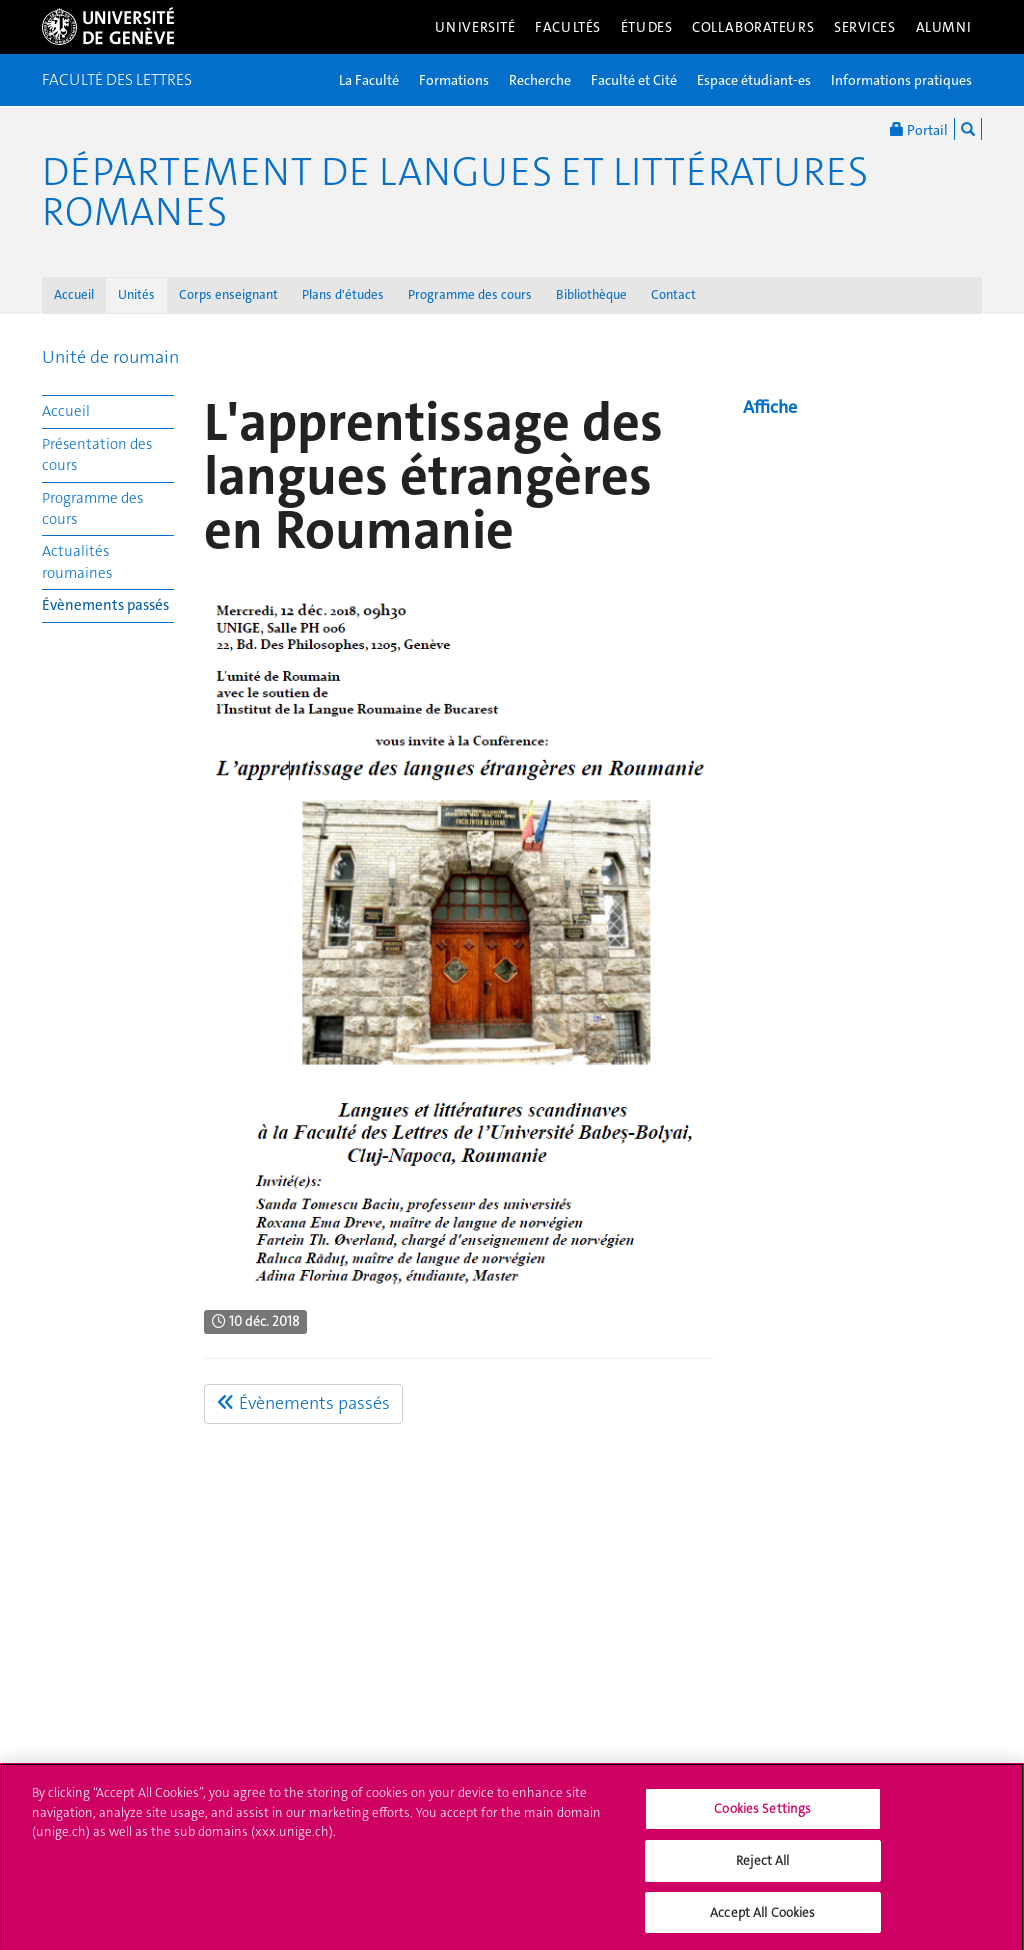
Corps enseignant (228, 294)
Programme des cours (470, 294)
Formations (454, 80)
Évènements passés (105, 605)
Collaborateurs (753, 27)
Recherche (540, 80)
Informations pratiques (901, 80)
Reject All (762, 1867)
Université (475, 27)
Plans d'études (343, 294)
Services (865, 27)
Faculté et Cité (634, 80)
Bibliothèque (591, 294)
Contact (673, 294)
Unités (136, 294)
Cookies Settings (762, 1816)
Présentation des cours (97, 454)
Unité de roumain (110, 357)
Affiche (770, 407)
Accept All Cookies (762, 1919)
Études (646, 27)
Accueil (74, 294)
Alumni (944, 27)
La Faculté (369, 80)
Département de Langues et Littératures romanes (455, 192)
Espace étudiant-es (754, 80)
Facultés (568, 27)
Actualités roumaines (77, 561)
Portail (919, 129)
